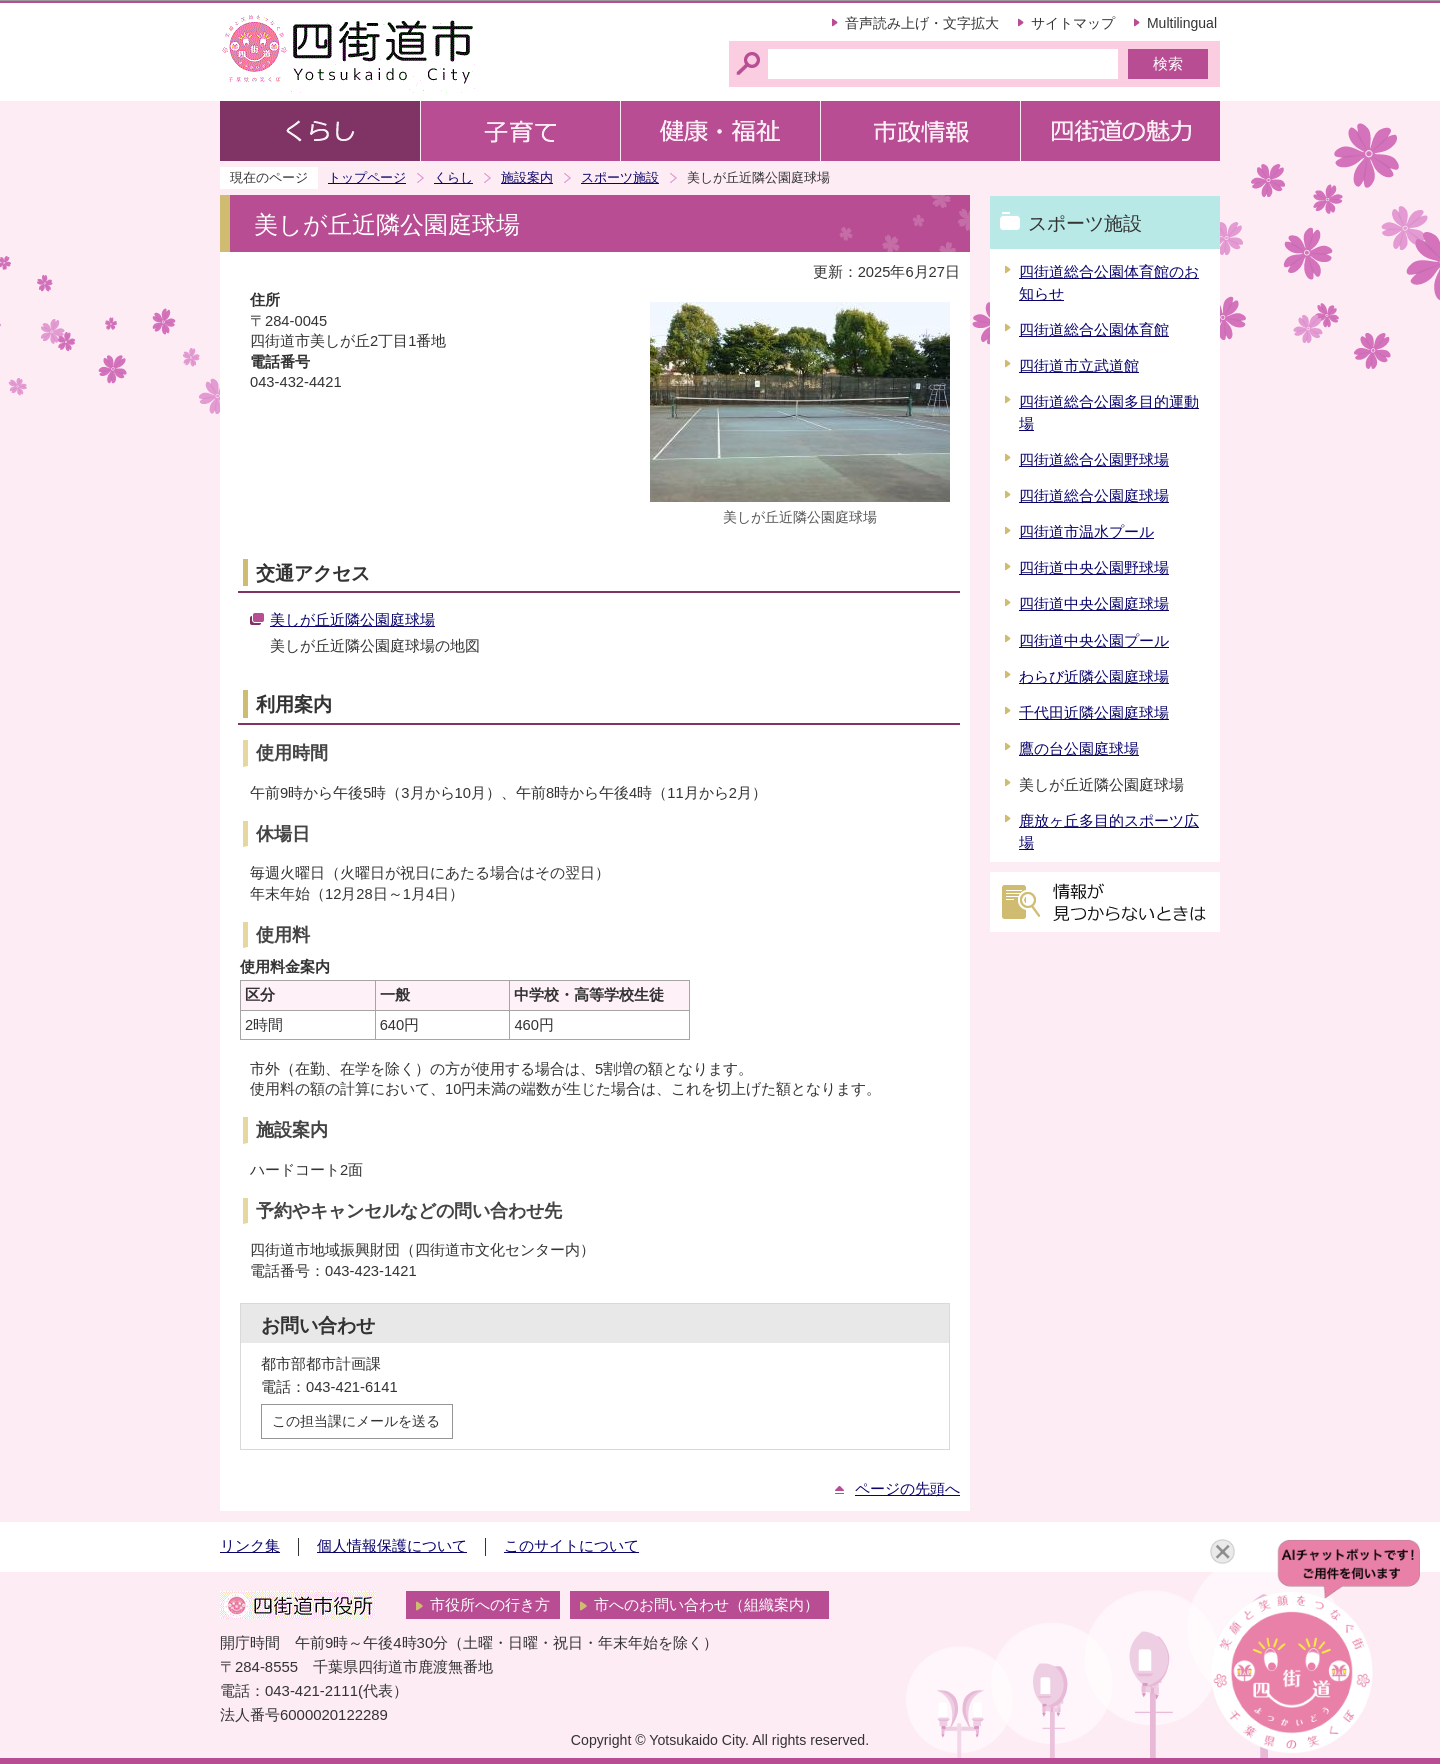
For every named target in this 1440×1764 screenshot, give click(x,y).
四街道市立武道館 (1079, 366)
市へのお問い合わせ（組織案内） (706, 1605)
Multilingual (1182, 23)
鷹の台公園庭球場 (1079, 749)
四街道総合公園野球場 (1094, 460)
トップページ (367, 177)
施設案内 (527, 177)
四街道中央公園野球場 (1094, 568)
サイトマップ (1073, 23)
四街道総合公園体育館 (1094, 330)
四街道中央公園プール (1094, 641)
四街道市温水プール (1086, 532)
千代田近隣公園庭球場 (1094, 713)
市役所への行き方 (490, 1605)
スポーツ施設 (620, 177)
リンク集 (250, 1546)
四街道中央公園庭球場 (1094, 604)
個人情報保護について (392, 1546)
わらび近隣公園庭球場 (1094, 677)
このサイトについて (571, 1546)
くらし (453, 177)
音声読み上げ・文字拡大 (922, 23)
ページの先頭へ (907, 1489)
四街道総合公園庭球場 (1094, 496)
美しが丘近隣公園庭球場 (352, 620)
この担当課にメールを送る (356, 1421)
